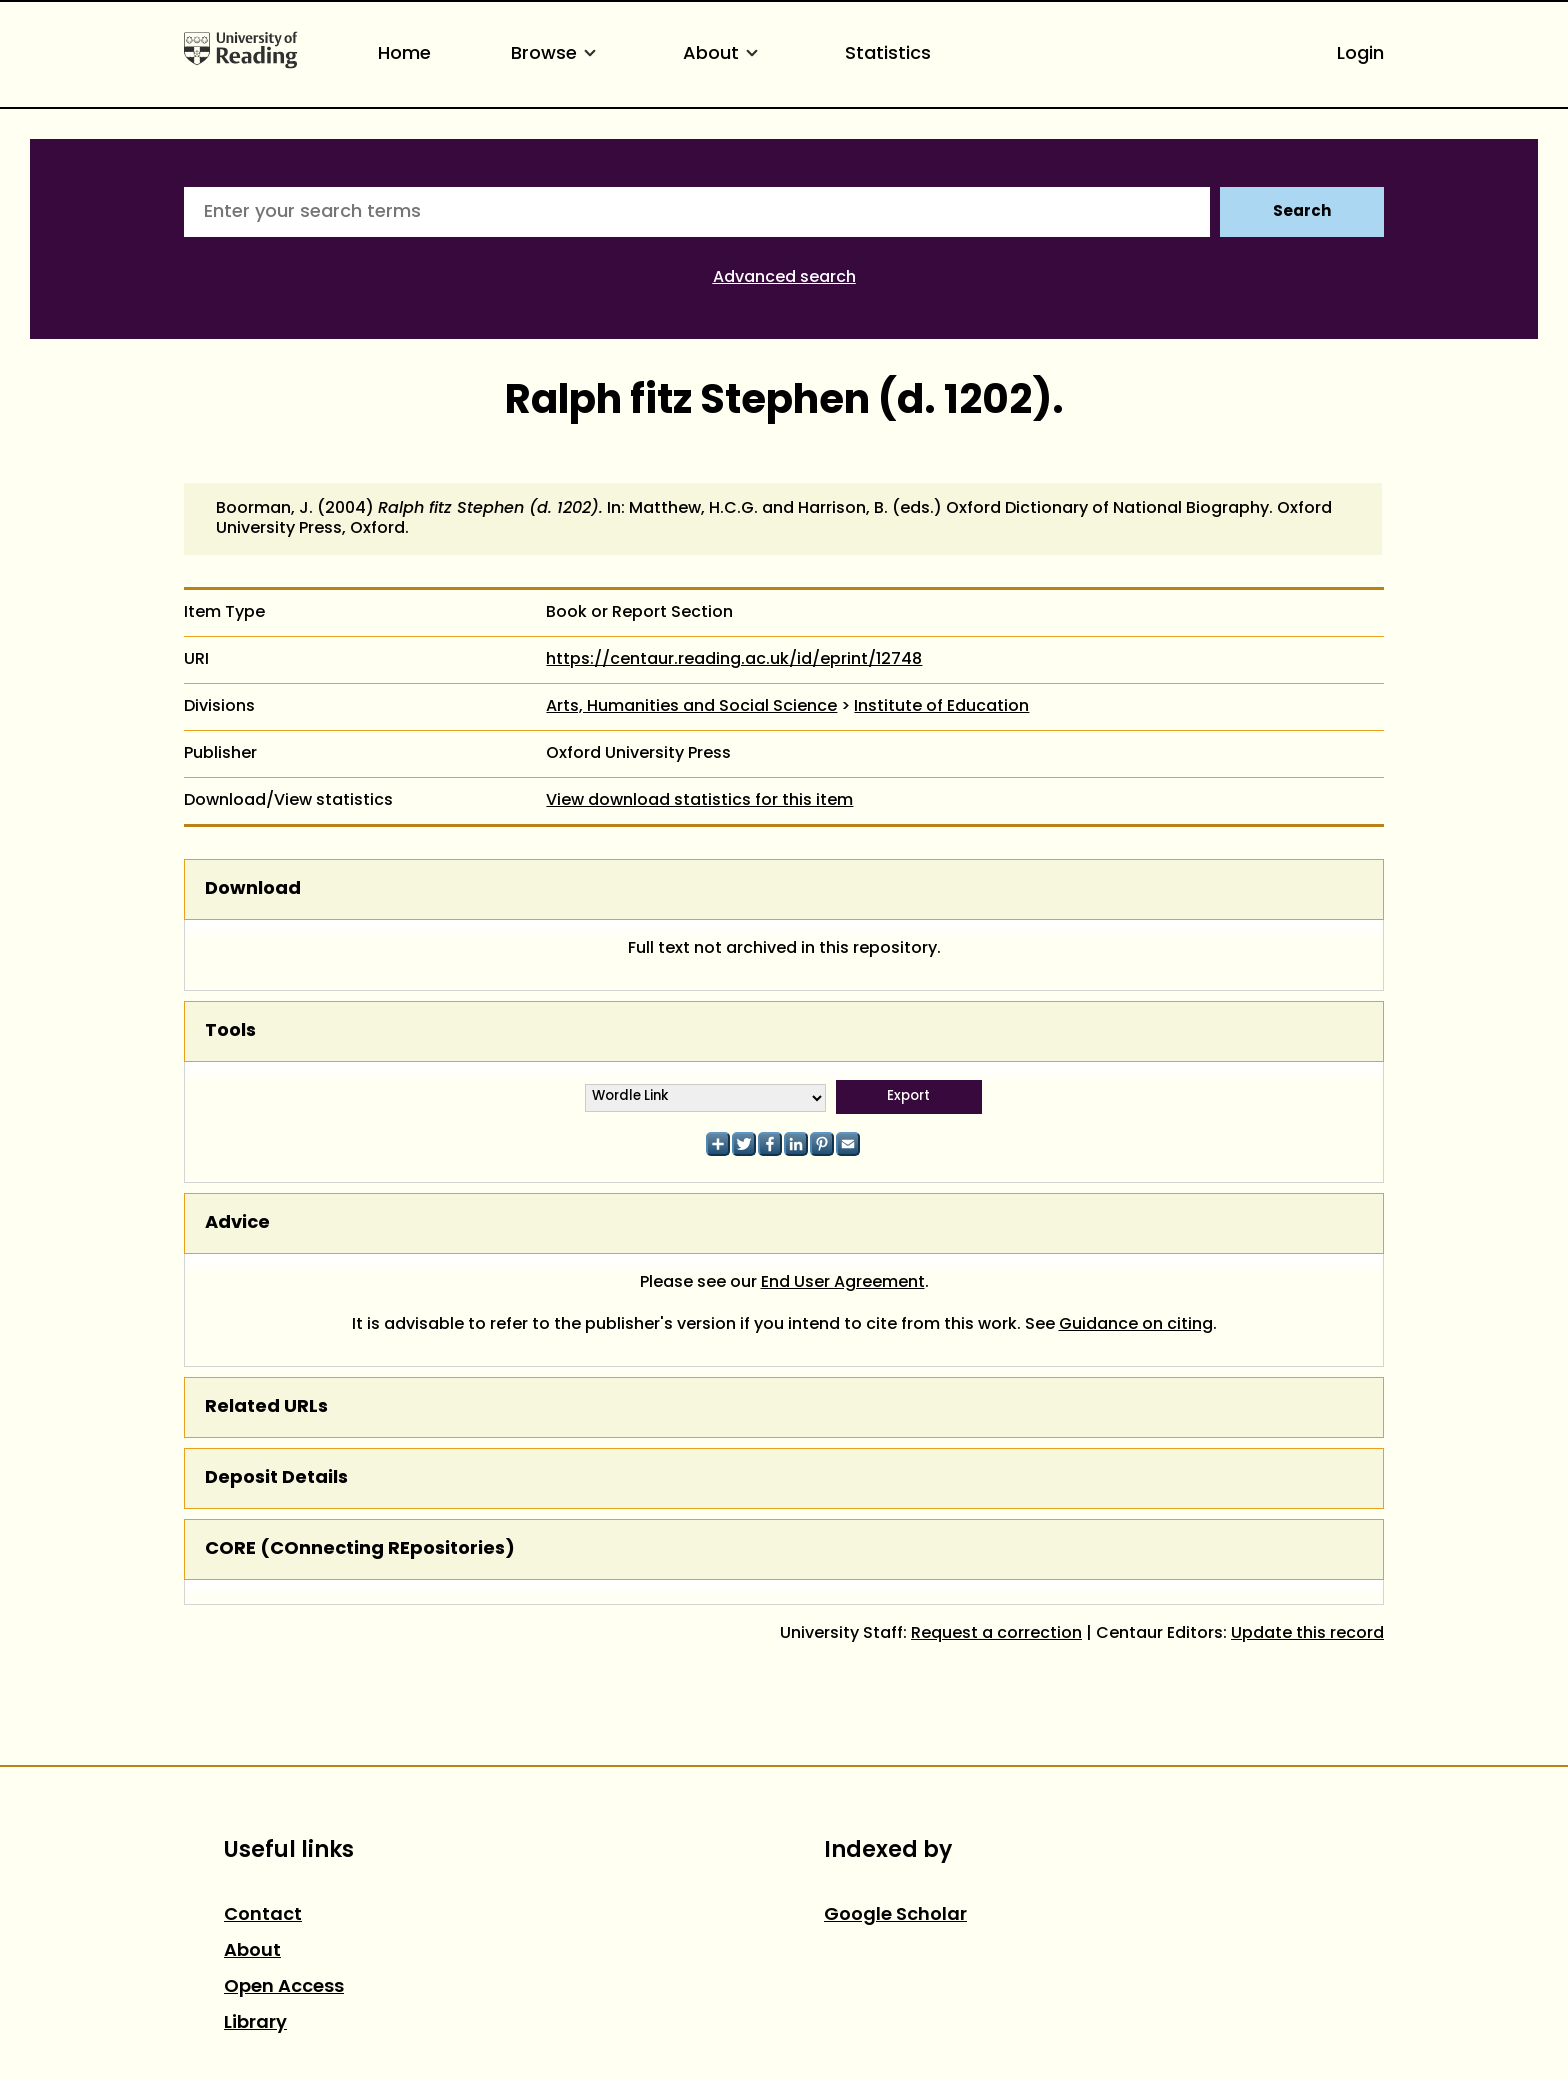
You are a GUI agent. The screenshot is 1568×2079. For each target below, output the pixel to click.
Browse (557, 54)
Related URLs (266, 1407)
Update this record (1307, 1634)
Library (255, 2023)
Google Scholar (895, 1915)
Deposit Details (276, 1478)
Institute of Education (941, 707)
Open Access (284, 1987)
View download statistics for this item (699, 801)
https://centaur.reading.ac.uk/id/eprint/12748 (734, 660)
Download (253, 889)
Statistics (888, 54)
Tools (230, 1031)
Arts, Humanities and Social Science (691, 707)
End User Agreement (843, 1283)
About (724, 54)
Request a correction (996, 1634)
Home (404, 54)
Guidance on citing (1136, 1325)
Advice (237, 1223)
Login (1360, 54)
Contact (263, 1915)
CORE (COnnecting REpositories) (360, 1549)
